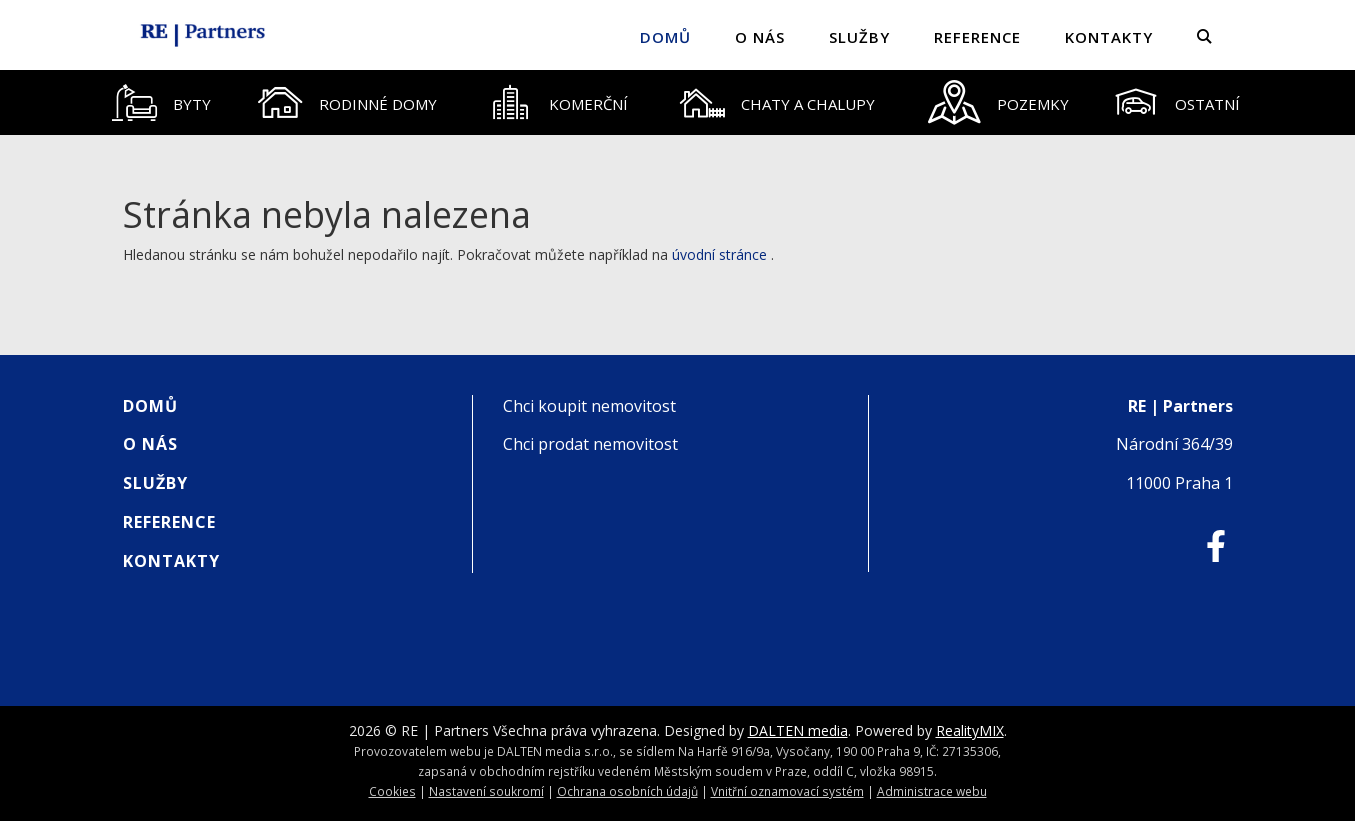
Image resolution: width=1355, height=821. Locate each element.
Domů (665, 37)
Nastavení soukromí (486, 791)
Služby (859, 37)
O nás (760, 37)
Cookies (392, 791)
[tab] (162, 102)
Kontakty (1109, 37)
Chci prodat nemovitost (590, 444)
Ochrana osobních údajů (627, 791)
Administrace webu (932, 791)
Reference (977, 37)
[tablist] (678, 102)
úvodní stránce (719, 254)
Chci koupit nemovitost (589, 406)
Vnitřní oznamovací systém (787, 791)
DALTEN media (798, 730)
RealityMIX (970, 730)
